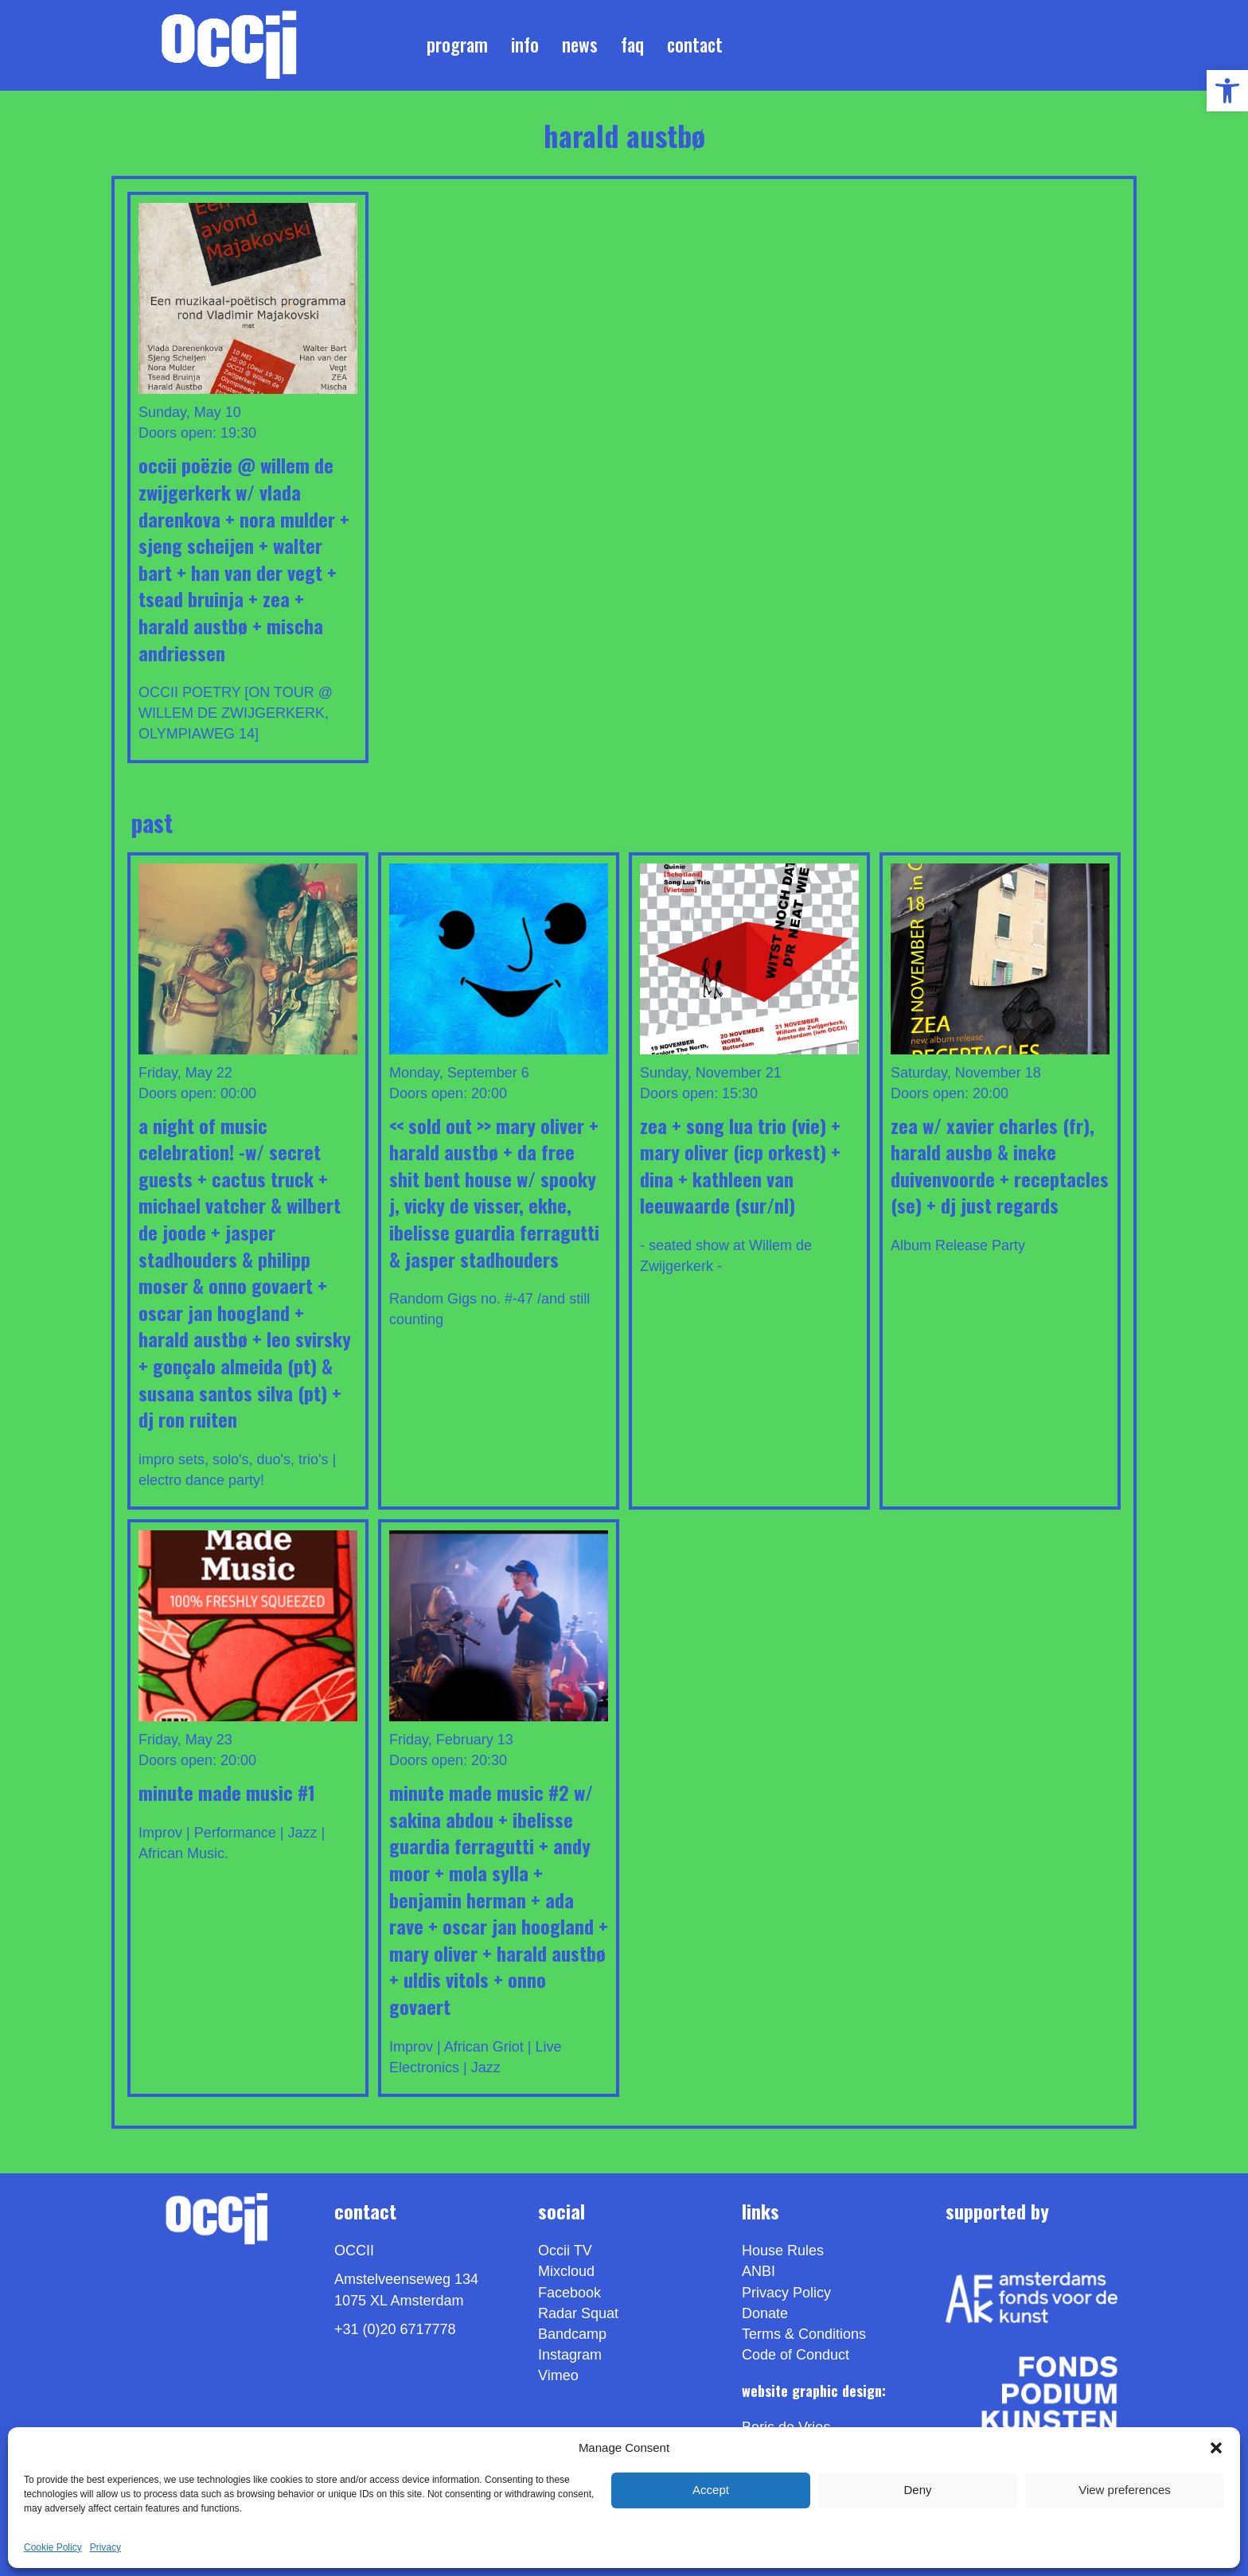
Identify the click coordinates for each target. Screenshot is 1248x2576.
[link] (1227, 90)
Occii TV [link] (565, 2250)
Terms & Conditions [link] (804, 2334)
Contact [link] (695, 44)
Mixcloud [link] (566, 2271)
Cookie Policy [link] (53, 2547)
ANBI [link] (758, 2271)
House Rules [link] (783, 2250)
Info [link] (525, 44)
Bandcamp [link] (572, 2334)
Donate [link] (765, 2313)
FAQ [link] (632, 44)
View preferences (1124, 2489)
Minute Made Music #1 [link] (226, 1792)
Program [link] (457, 44)
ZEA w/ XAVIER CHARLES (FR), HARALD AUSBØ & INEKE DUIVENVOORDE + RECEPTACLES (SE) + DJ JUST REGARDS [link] (1000, 1165)
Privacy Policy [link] (786, 2293)
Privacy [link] (105, 2547)
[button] (1216, 2448)
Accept (710, 2489)
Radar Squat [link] (578, 2313)
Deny (917, 2489)
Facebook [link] (569, 2293)
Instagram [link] (570, 2355)
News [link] (580, 44)
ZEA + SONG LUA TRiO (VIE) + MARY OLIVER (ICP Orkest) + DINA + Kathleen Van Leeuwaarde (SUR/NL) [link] (740, 1165)
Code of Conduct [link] (795, 2355)
